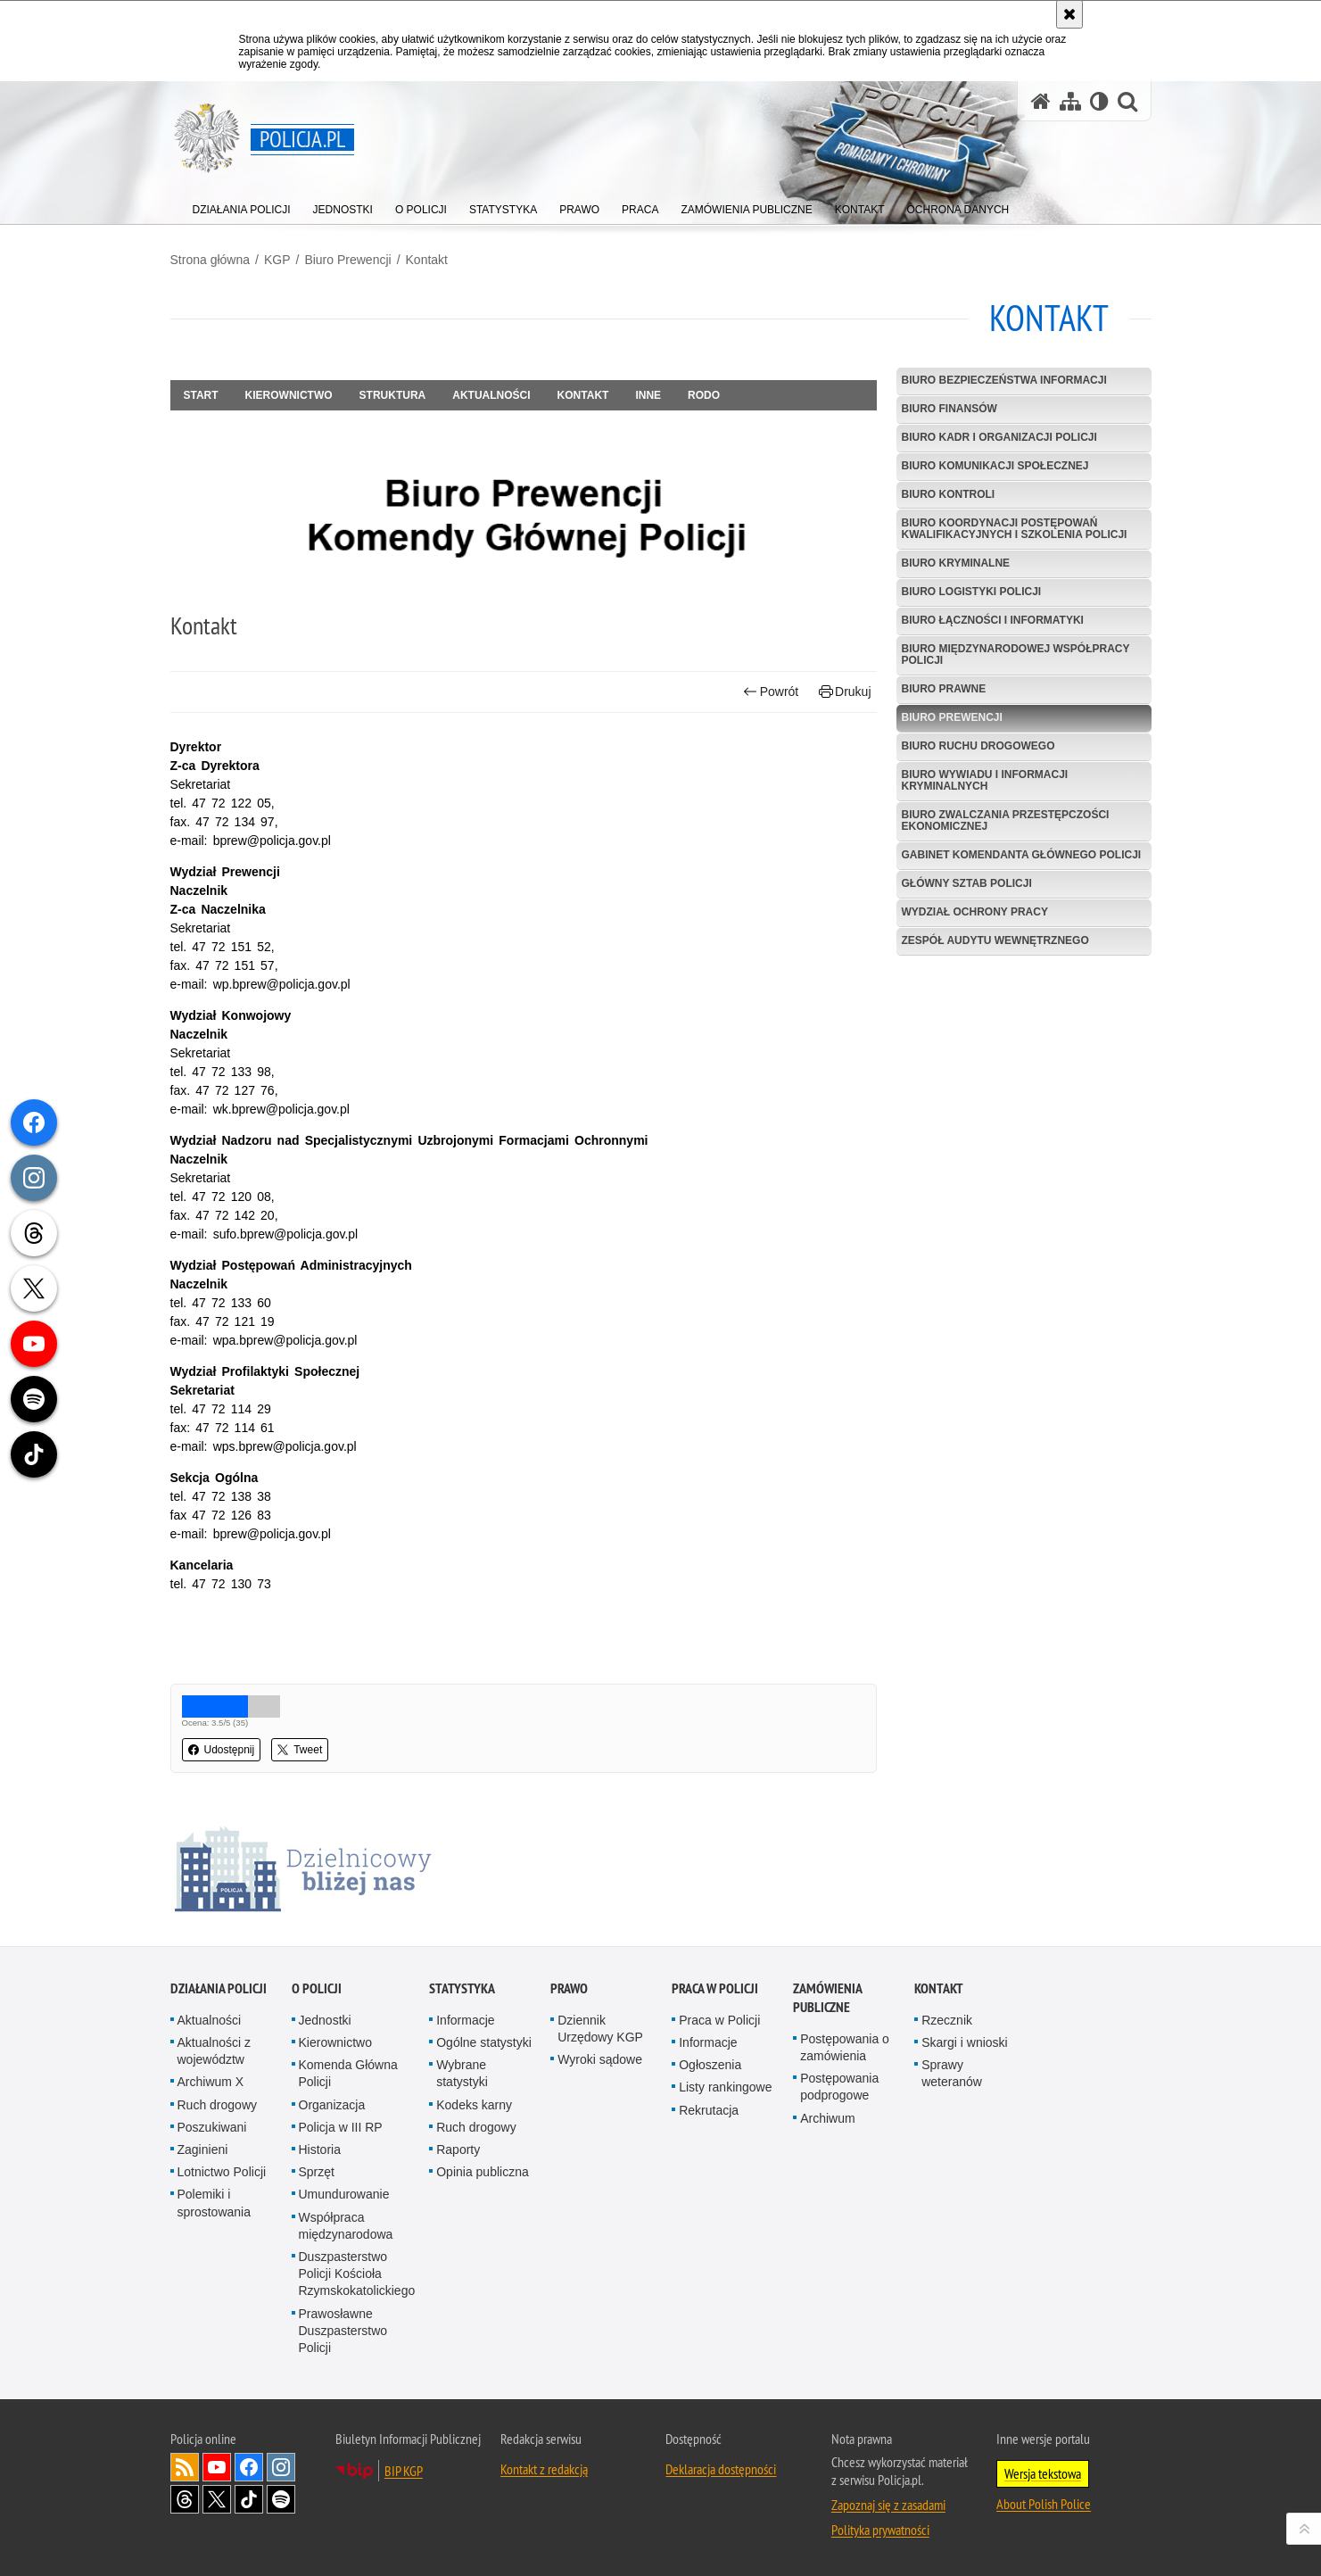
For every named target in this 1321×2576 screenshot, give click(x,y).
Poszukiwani (212, 2127)
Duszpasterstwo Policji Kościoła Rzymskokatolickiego (357, 2273)
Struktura (392, 395)
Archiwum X (211, 2082)
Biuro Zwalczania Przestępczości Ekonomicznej (1006, 820)
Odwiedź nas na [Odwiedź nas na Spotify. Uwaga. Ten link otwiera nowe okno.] (281, 2499)
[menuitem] (241, 205)
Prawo (569, 1988)
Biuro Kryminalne (956, 563)
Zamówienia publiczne (827, 1998)
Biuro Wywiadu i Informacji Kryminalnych (985, 780)
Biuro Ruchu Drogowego (978, 746)
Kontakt (427, 260)
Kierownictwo (289, 395)
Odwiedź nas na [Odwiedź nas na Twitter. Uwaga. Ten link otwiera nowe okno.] (216, 2499)
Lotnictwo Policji (222, 2172)
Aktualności (491, 395)
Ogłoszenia (710, 2065)
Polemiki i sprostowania (215, 2202)
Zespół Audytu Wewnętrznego (995, 940)
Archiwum (827, 2118)
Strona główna (210, 260)
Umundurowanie (344, 2194)
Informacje (465, 2020)
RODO (704, 395)
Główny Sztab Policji (967, 883)
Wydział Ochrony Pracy (975, 912)
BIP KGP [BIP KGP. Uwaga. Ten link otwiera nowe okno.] (403, 2471)
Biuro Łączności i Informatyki (993, 620)
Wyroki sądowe (599, 2059)
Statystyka (462, 1988)
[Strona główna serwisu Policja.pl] (1041, 101)
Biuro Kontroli (948, 494)
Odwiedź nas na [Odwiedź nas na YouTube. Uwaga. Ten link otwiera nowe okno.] (216, 2467)
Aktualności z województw (214, 2051)
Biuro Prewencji (347, 260)
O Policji (317, 1988)
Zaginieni (203, 2149)
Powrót (770, 692)
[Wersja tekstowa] (1099, 101)
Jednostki (325, 2020)
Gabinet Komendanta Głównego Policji (1022, 855)
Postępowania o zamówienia (844, 2047)
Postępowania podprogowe (839, 2086)
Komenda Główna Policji (348, 2073)
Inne (648, 395)
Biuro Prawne (944, 689)
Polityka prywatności (880, 2530)
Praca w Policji (715, 1988)
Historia (320, 2149)
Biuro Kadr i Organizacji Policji (999, 437)
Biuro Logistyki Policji (972, 591)
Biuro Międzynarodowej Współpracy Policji (1016, 654)
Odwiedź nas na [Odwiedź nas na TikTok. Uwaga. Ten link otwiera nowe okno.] (249, 2499)
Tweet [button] (299, 1750)
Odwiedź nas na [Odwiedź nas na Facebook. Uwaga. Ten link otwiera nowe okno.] (249, 2467)
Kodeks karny (474, 2105)
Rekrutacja (709, 2110)
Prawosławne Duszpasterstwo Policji (343, 2331)
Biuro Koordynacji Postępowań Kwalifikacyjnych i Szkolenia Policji (1014, 529)
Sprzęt (316, 2172)
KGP (277, 260)
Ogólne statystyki (484, 2042)
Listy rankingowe (725, 2087)
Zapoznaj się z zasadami (888, 2505)
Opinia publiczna (482, 2172)
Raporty (458, 2149)
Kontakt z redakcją (544, 2469)
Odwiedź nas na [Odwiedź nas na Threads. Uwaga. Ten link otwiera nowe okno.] (184, 2499)
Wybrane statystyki (462, 2073)
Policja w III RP (341, 2127)
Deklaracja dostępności (720, 2469)
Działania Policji (218, 1988)
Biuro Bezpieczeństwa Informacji (1004, 380)
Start (201, 395)
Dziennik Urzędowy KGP (600, 2028)
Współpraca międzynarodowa (346, 2225)
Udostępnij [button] (221, 1750)
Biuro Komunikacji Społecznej (995, 466)
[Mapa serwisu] (1070, 101)
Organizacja (332, 2105)
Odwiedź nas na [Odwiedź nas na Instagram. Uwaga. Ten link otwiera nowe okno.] (281, 2467)
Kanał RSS (184, 2467)
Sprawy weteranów (951, 2073)
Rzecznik (946, 2020)
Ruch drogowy (218, 2105)
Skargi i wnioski (964, 2042)
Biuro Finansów (949, 408)
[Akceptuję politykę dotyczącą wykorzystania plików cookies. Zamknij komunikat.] (1069, 14)
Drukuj (845, 692)
